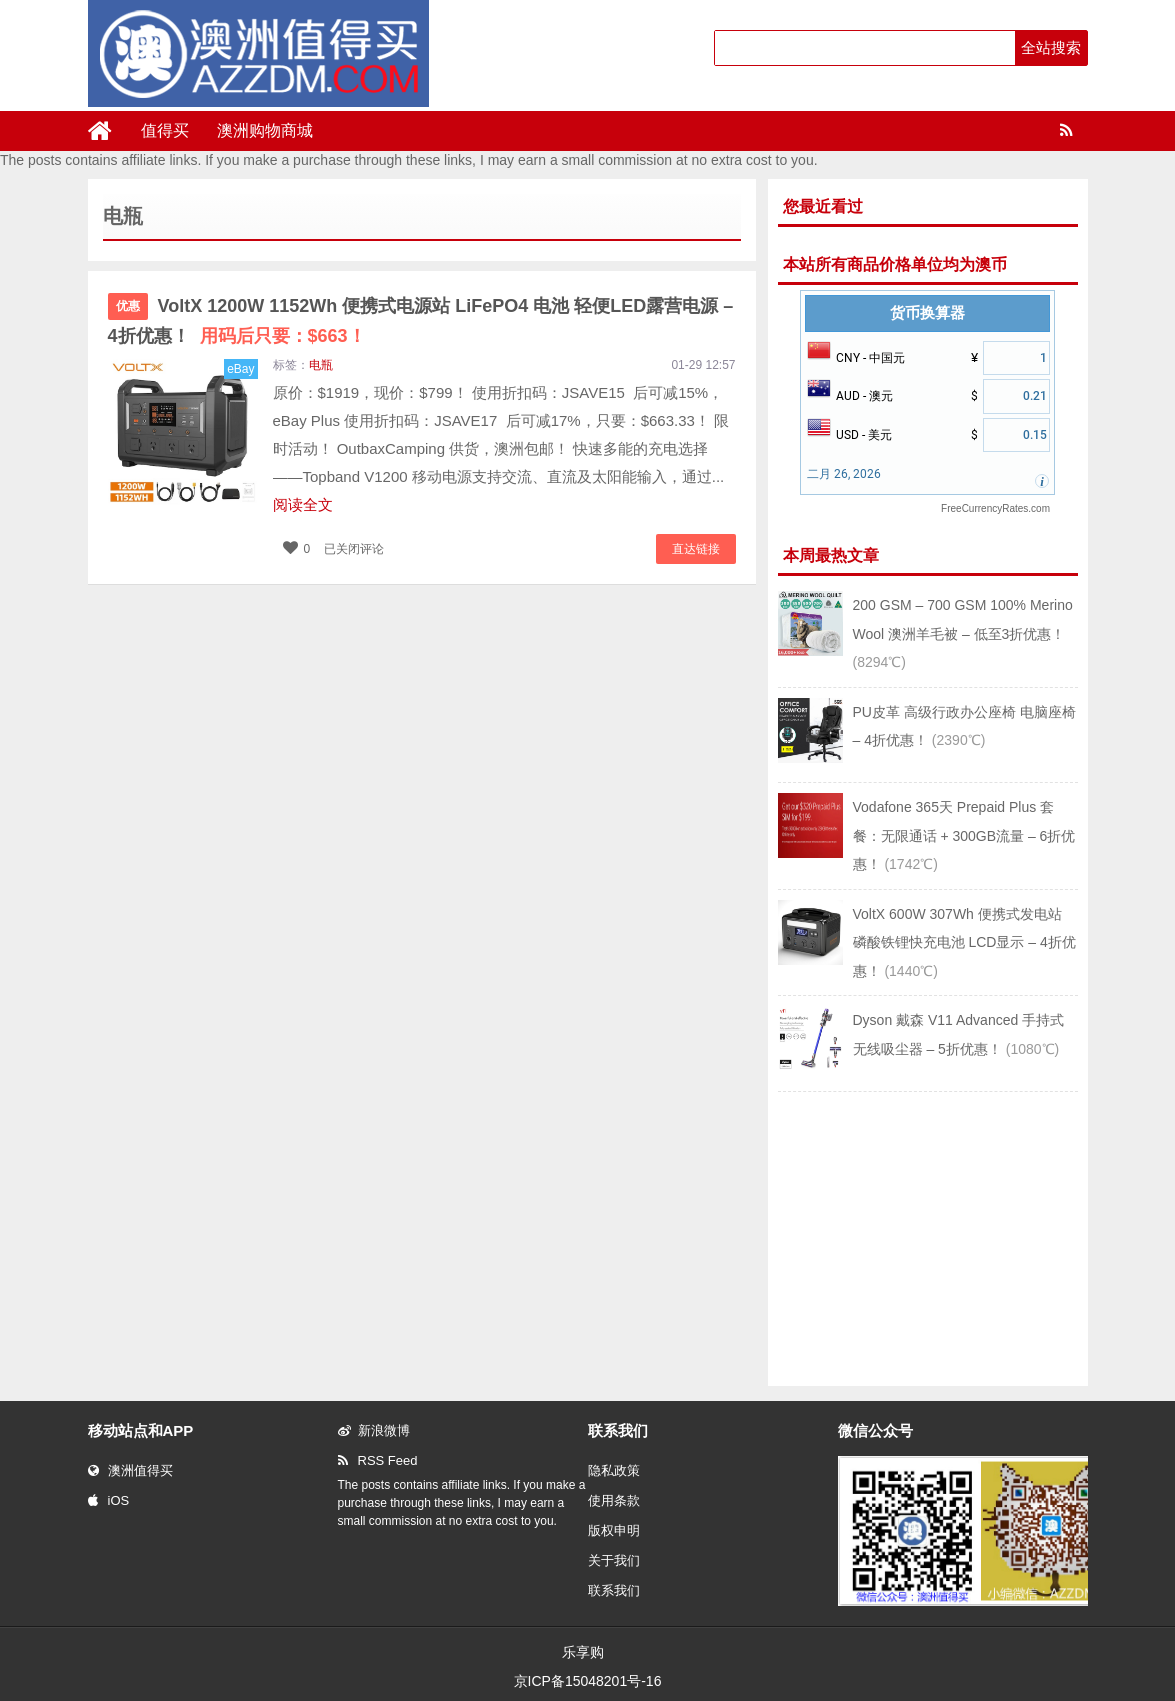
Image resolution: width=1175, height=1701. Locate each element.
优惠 (128, 306)
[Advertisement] (928, 1237)
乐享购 (583, 1652)
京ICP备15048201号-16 (588, 1681)
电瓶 (321, 365)
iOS (109, 1500)
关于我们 (614, 1560)
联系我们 (614, 1590)
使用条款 (614, 1500)
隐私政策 (614, 1470)
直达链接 (696, 549)
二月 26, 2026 (844, 474)
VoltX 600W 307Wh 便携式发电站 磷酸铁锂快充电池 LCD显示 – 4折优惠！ (964, 942)
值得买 (165, 130)
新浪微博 (374, 1430)
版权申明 (614, 1530)
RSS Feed (378, 1460)
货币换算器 (927, 313)
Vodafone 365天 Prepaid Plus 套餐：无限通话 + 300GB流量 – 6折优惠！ (964, 835)
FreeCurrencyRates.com (995, 508)
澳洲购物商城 (265, 130)
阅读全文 (303, 504)
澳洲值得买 (130, 1470)
